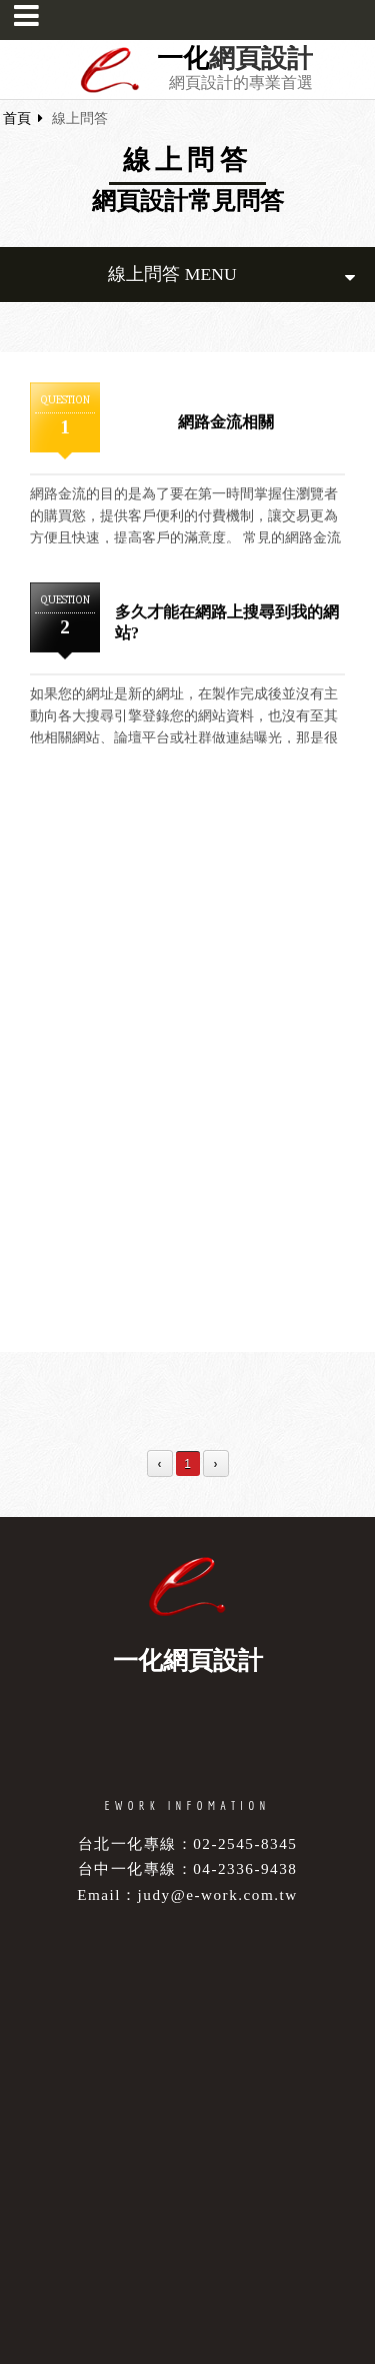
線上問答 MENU (231, 274)
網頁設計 (261, 59)
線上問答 (80, 118)
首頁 (17, 118)
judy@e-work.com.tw (218, 1894)
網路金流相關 (226, 422)
